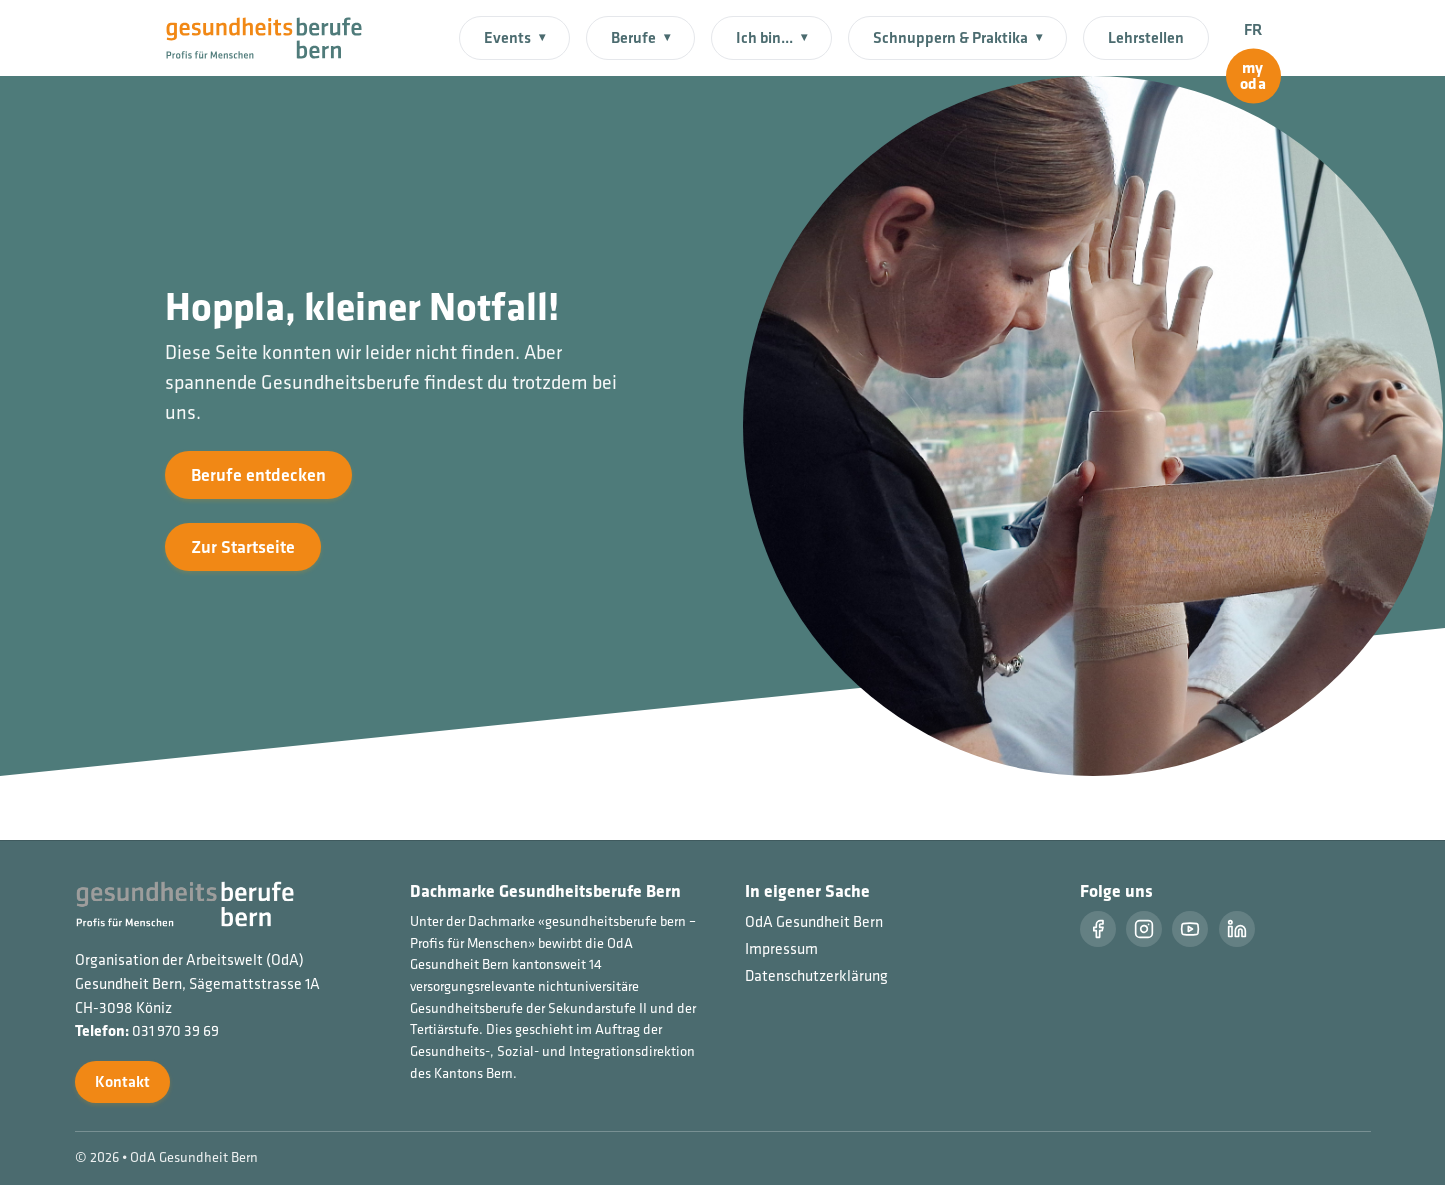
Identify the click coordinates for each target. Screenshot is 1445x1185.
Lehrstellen (1146, 37)
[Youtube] (1190, 929)
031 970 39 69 (175, 1030)
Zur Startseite (243, 546)
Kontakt (122, 1081)
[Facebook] (1098, 929)
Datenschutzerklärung (816, 975)
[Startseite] (276, 36)
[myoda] (1253, 76)
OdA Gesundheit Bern (814, 921)
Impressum (781, 948)
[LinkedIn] (1237, 929)
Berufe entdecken (258, 474)
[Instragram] (1144, 929)
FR (1253, 29)
